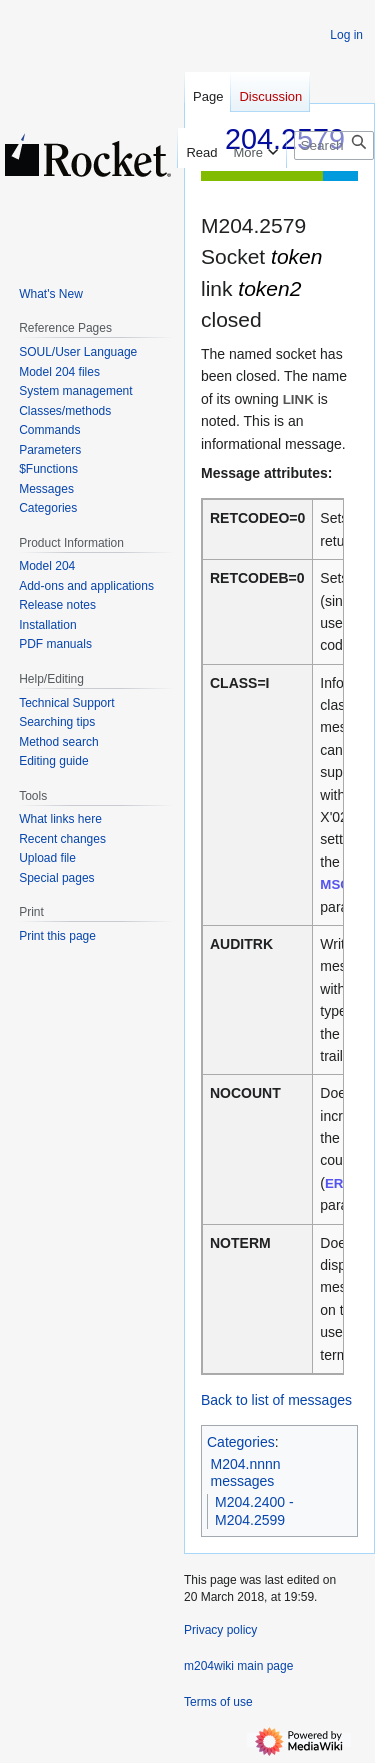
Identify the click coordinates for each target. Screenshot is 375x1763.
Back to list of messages (276, 1400)
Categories (241, 1442)
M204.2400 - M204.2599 (254, 1511)
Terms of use (218, 1702)
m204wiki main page (238, 1666)
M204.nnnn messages (246, 1473)
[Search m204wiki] (334, 145)
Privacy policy (220, 1630)
